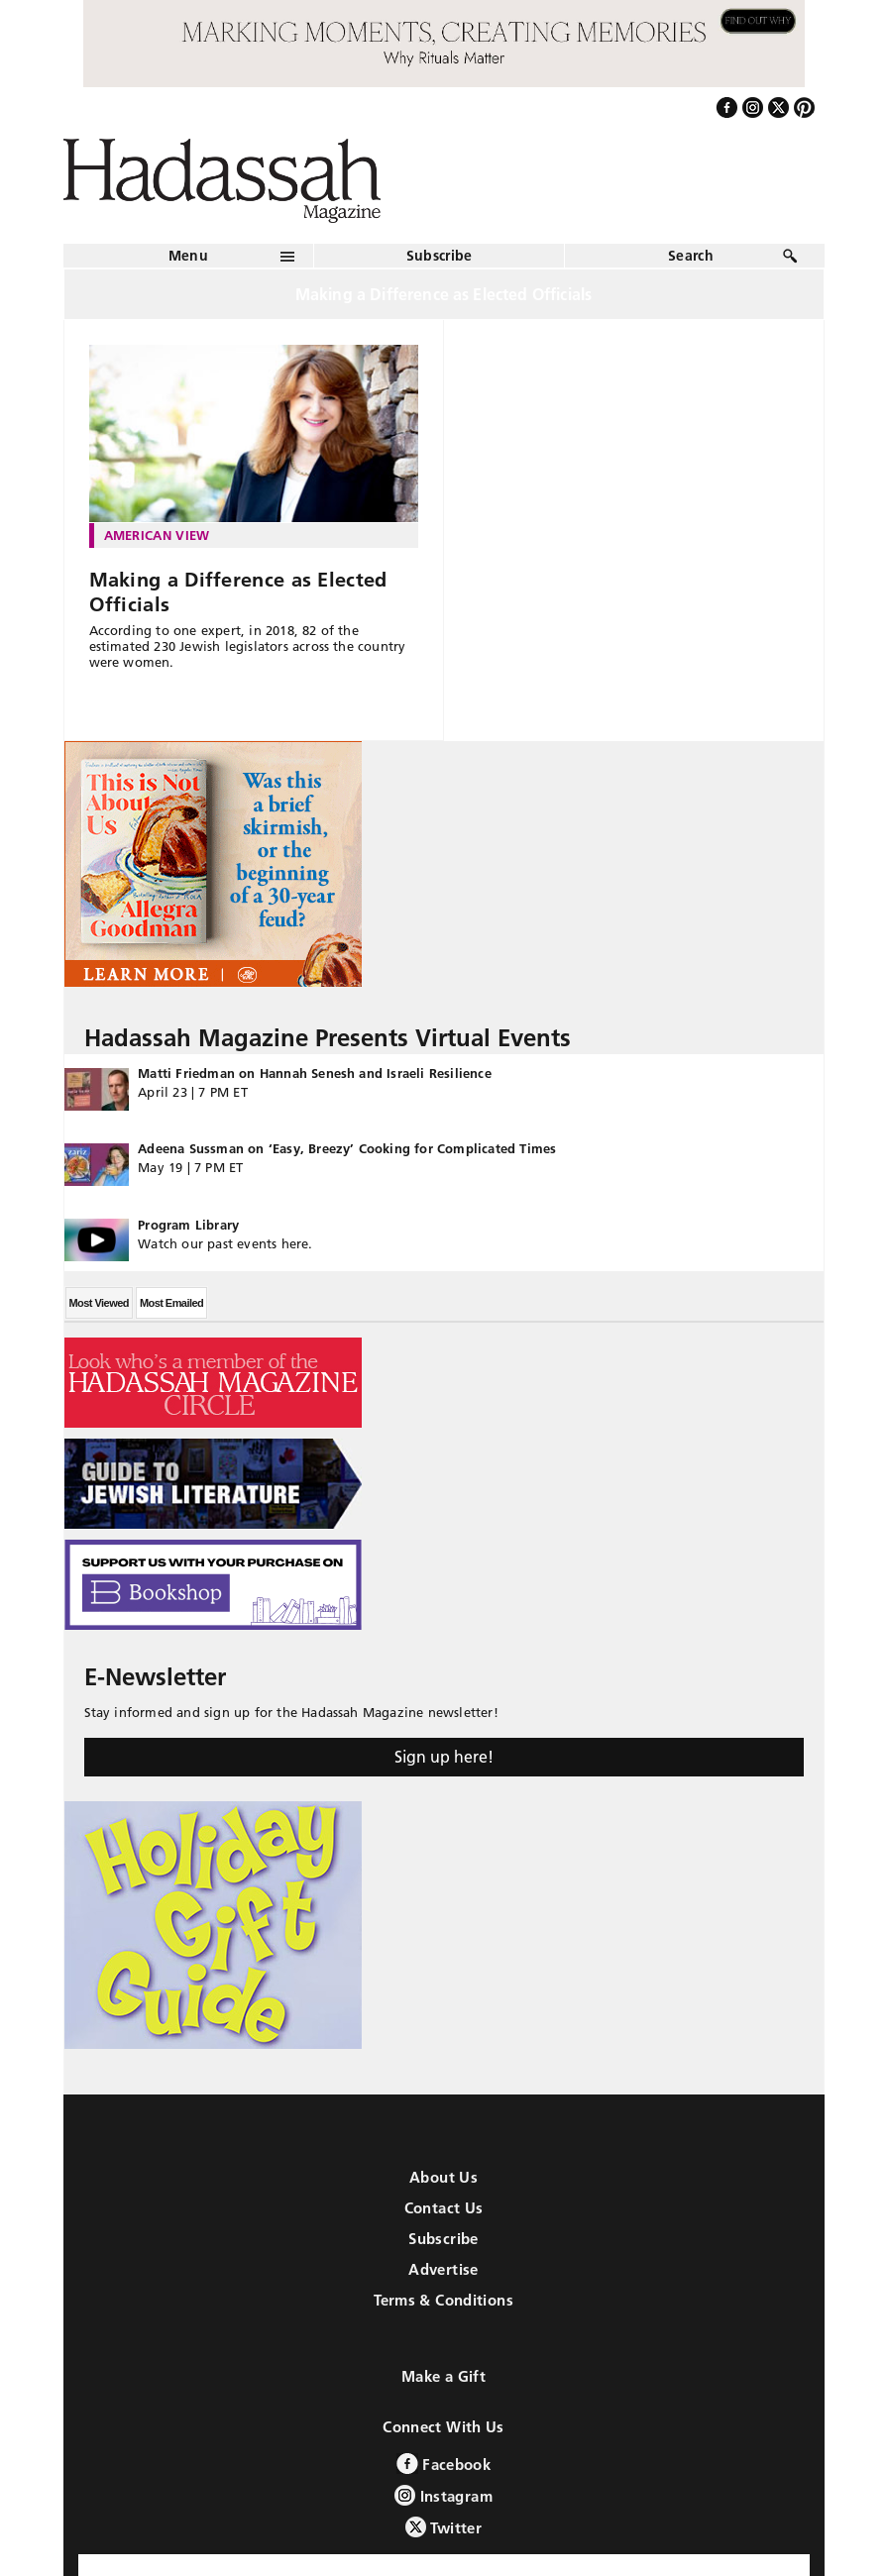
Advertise (443, 2269)
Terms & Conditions (443, 2300)
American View (157, 535)
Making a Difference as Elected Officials (238, 592)
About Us (443, 2177)
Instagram (443, 2495)
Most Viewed (99, 1303)
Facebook (443, 2463)
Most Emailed (171, 1303)
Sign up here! (444, 1757)
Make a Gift (443, 2376)
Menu (188, 256)
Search (691, 256)
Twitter (443, 2527)
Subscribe (439, 256)
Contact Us (444, 2208)
